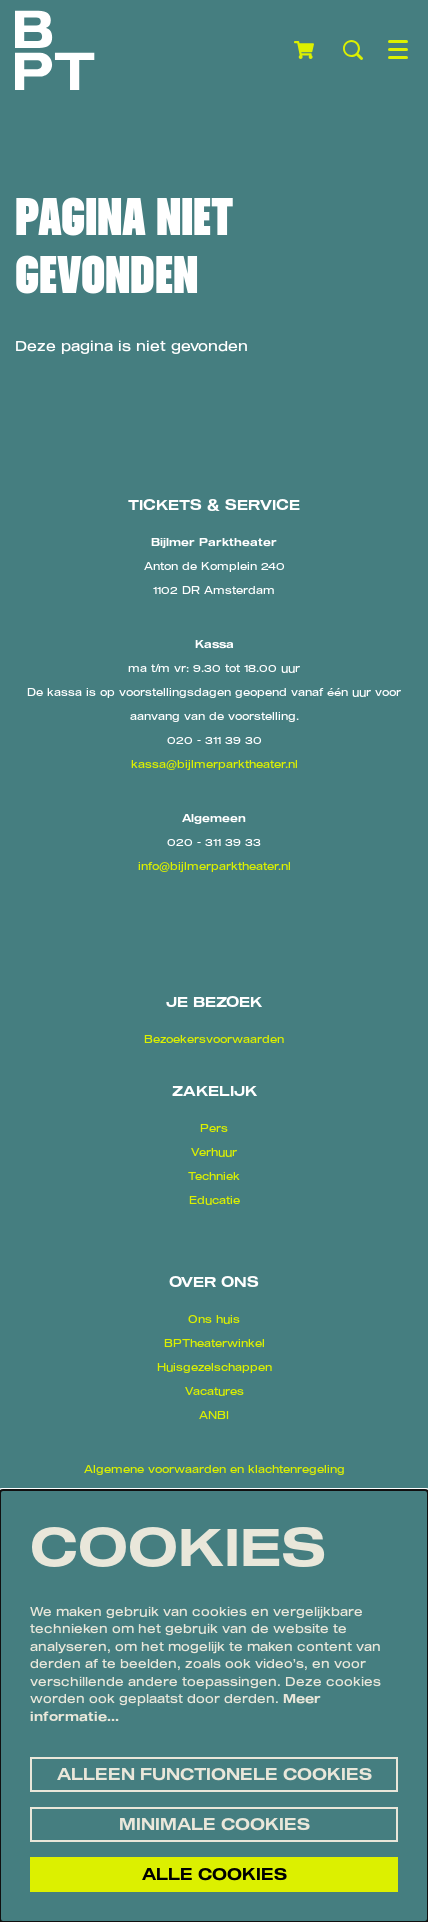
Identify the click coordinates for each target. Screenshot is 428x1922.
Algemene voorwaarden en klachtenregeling (214, 1469)
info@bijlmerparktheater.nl (214, 866)
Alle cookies (214, 1874)
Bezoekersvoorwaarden (214, 1039)
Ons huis (214, 1319)
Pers (214, 1128)
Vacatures (214, 1391)
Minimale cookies (214, 1824)
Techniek (214, 1176)
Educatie (214, 1200)
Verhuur (214, 1152)
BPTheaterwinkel (214, 1343)
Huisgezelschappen (214, 1367)
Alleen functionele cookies (214, 1774)
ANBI (214, 1415)
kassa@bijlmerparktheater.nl (214, 764)
